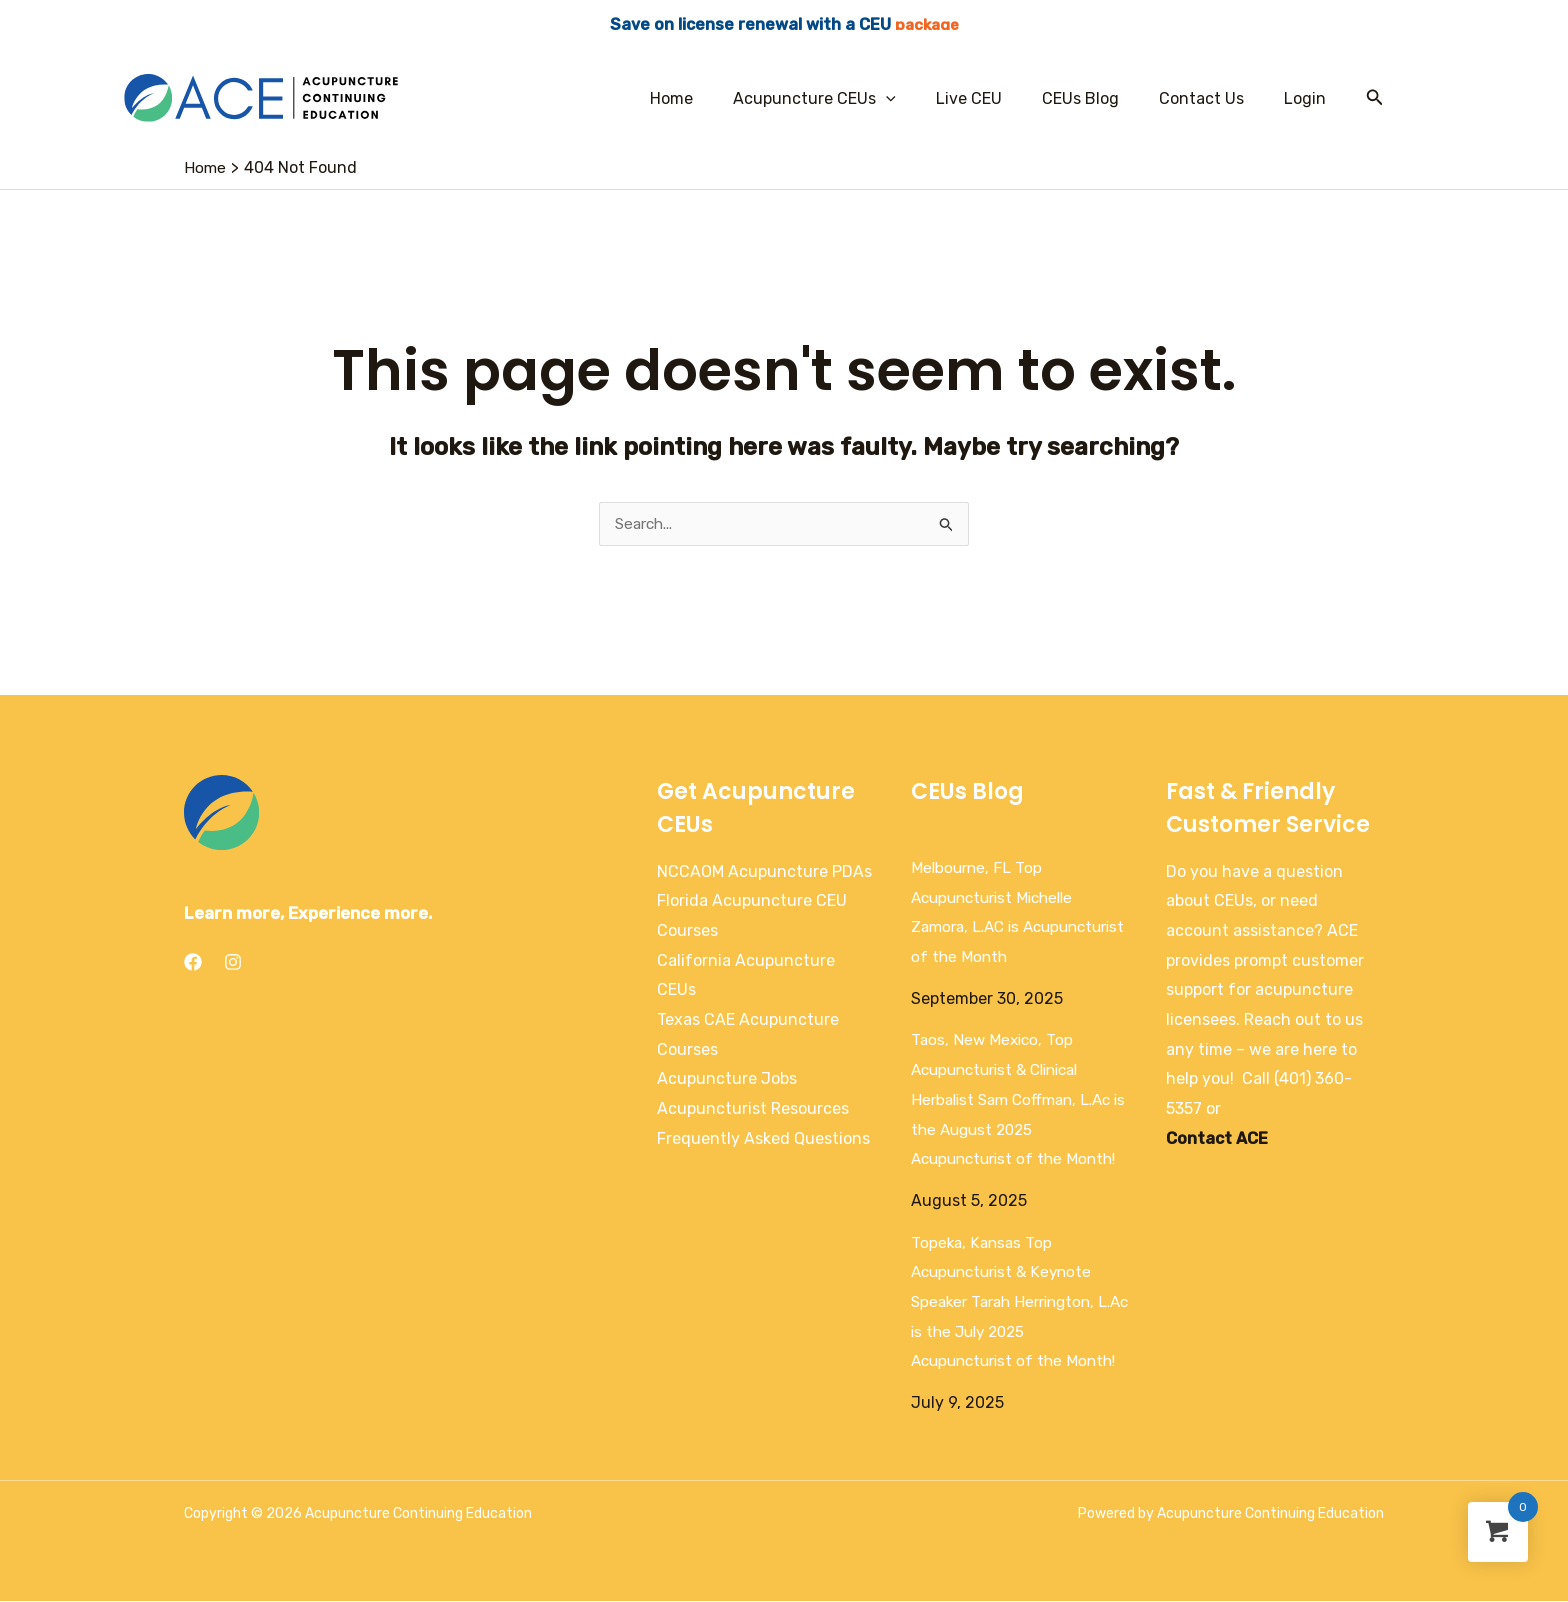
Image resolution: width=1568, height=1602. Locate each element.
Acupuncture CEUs (850, 98)
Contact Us (1213, 98)
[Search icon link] (1375, 98)
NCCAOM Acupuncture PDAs (764, 872)
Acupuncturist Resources (753, 1109)
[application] (922, 98)
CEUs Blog (1100, 98)
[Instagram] (233, 963)
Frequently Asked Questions (763, 1139)
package (927, 24)
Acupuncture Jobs (727, 1079)
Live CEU (997, 98)
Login (1309, 98)
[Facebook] (193, 963)
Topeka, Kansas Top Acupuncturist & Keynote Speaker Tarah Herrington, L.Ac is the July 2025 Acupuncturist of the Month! (1019, 1303)
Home (715, 98)
